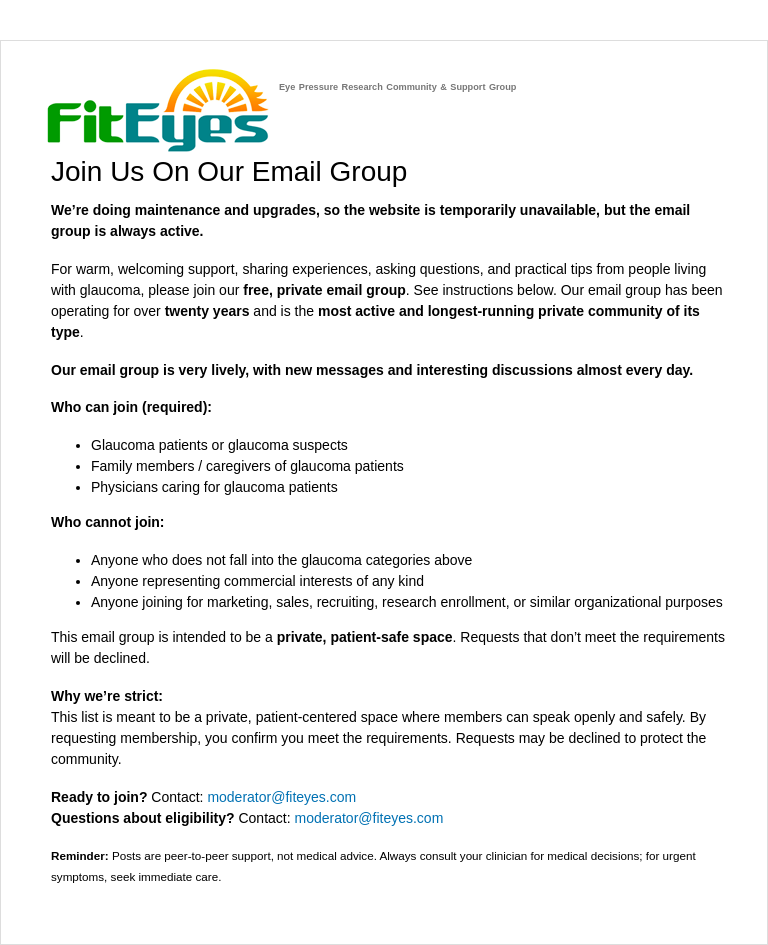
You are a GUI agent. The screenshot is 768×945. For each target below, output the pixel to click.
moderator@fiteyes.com (281, 797)
